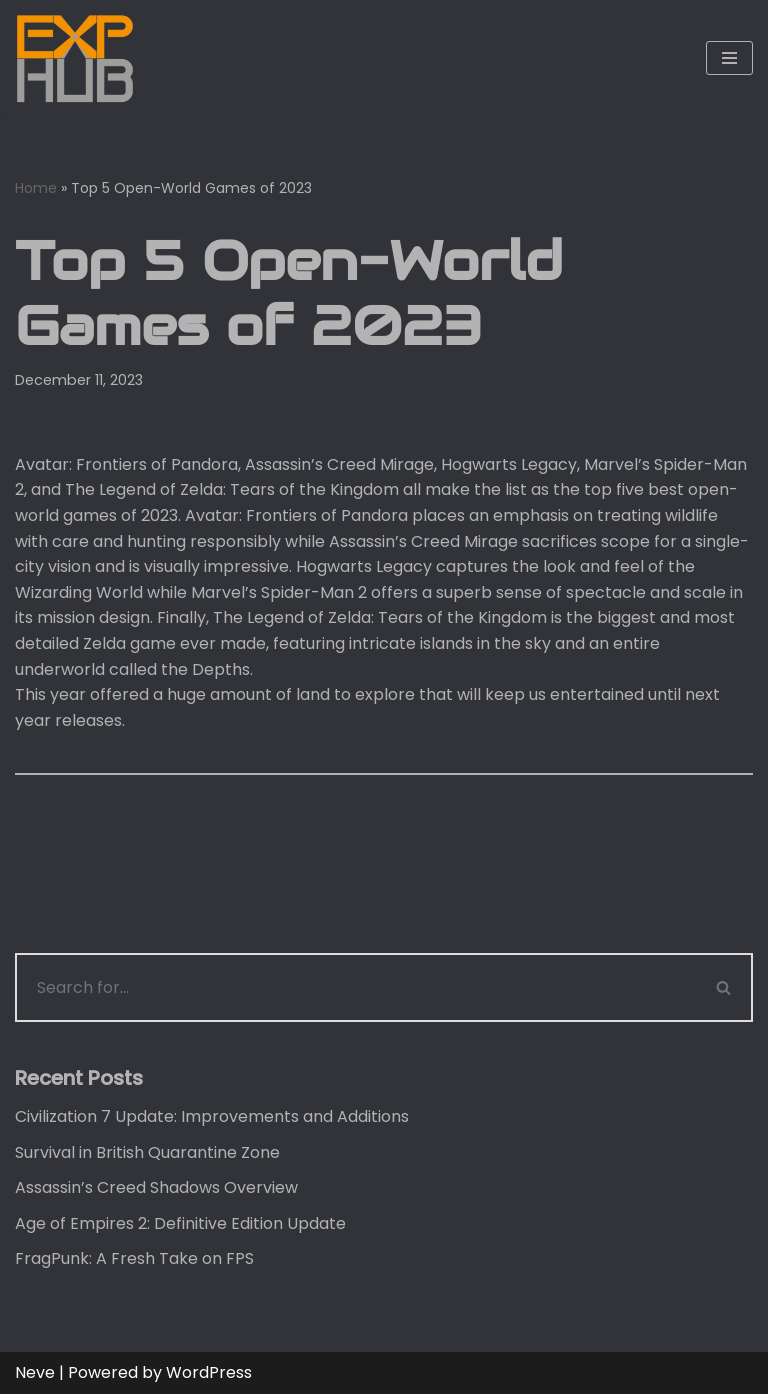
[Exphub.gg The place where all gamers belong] (75, 58)
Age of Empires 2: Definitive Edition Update (180, 1223)
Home (36, 188)
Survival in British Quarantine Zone (147, 1152)
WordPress (209, 1372)
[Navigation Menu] (729, 58)
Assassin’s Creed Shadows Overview (156, 1187)
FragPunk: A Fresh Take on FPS (134, 1258)
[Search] (355, 987)
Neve (35, 1372)
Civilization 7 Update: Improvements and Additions (212, 1116)
